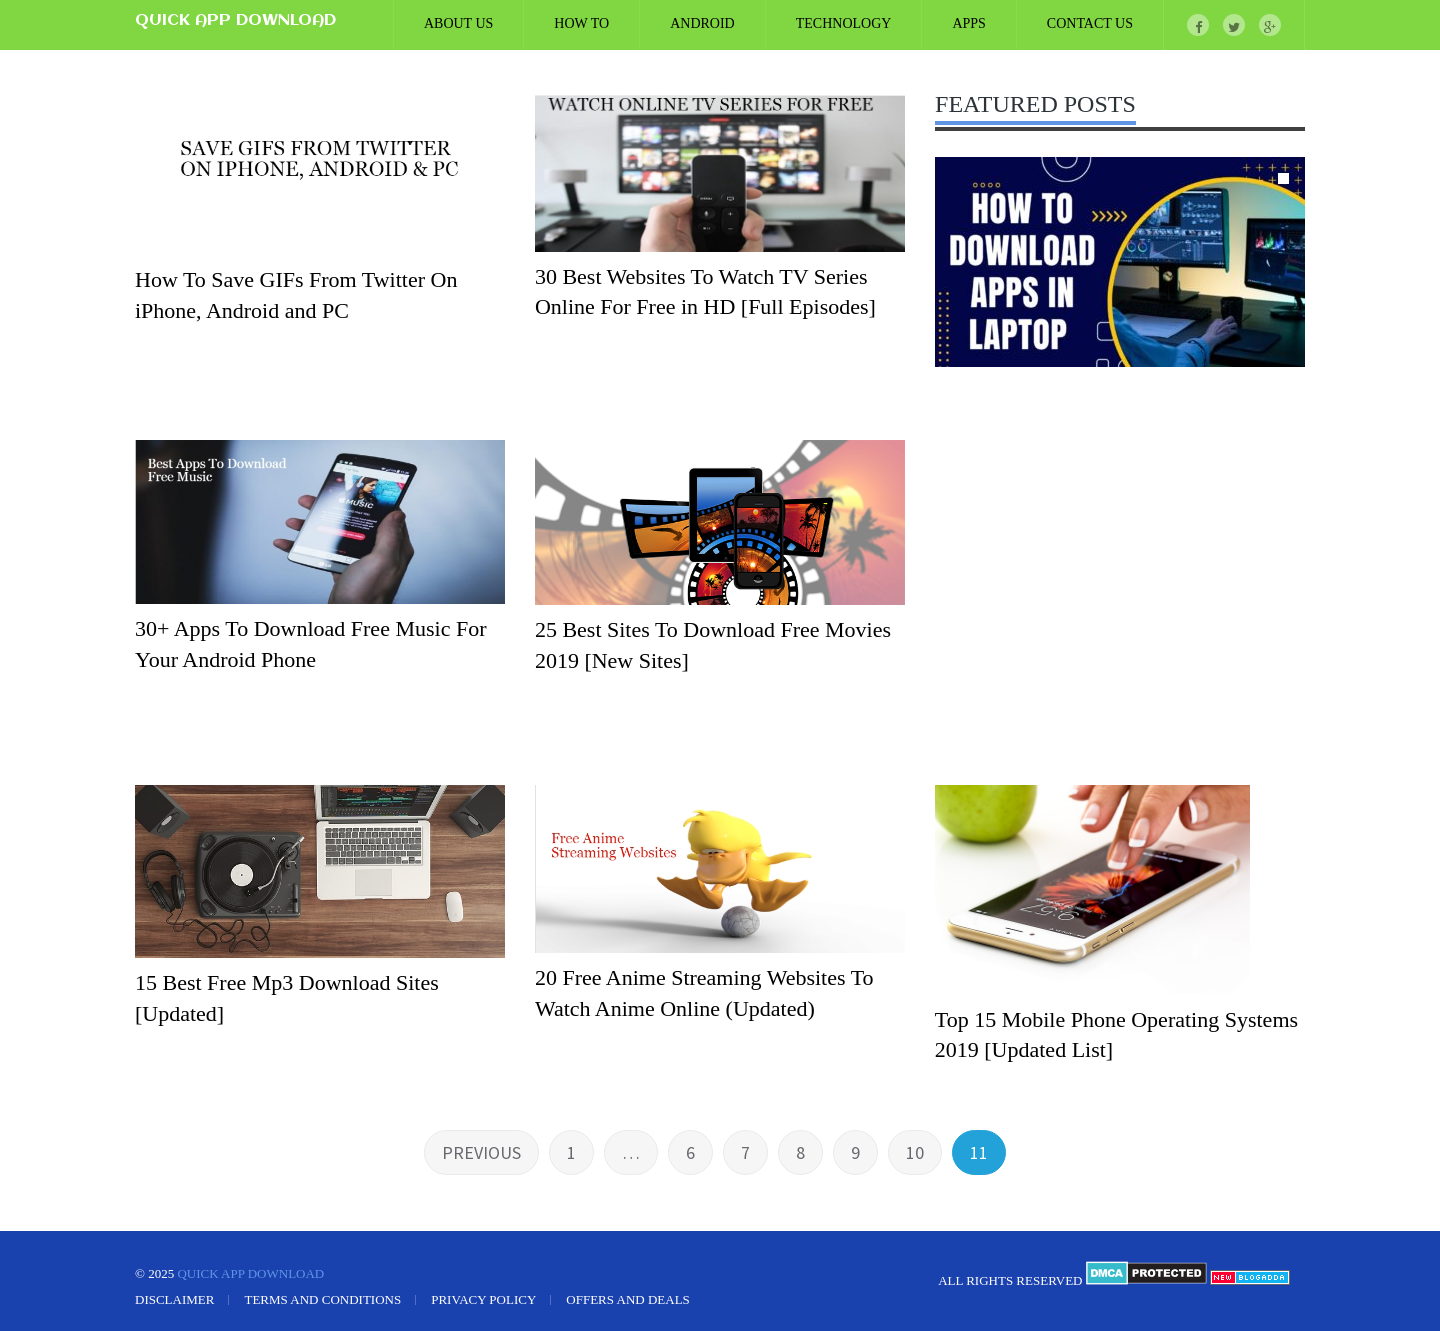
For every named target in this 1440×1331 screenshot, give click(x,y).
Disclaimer (174, 1299)
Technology (844, 23)
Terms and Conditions (322, 1299)
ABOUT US (458, 23)
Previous (481, 1152)
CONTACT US (1090, 23)
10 (915, 1152)
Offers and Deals (628, 1299)
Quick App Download (235, 21)
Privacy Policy (483, 1299)
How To (581, 23)
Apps (968, 23)
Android (702, 23)
